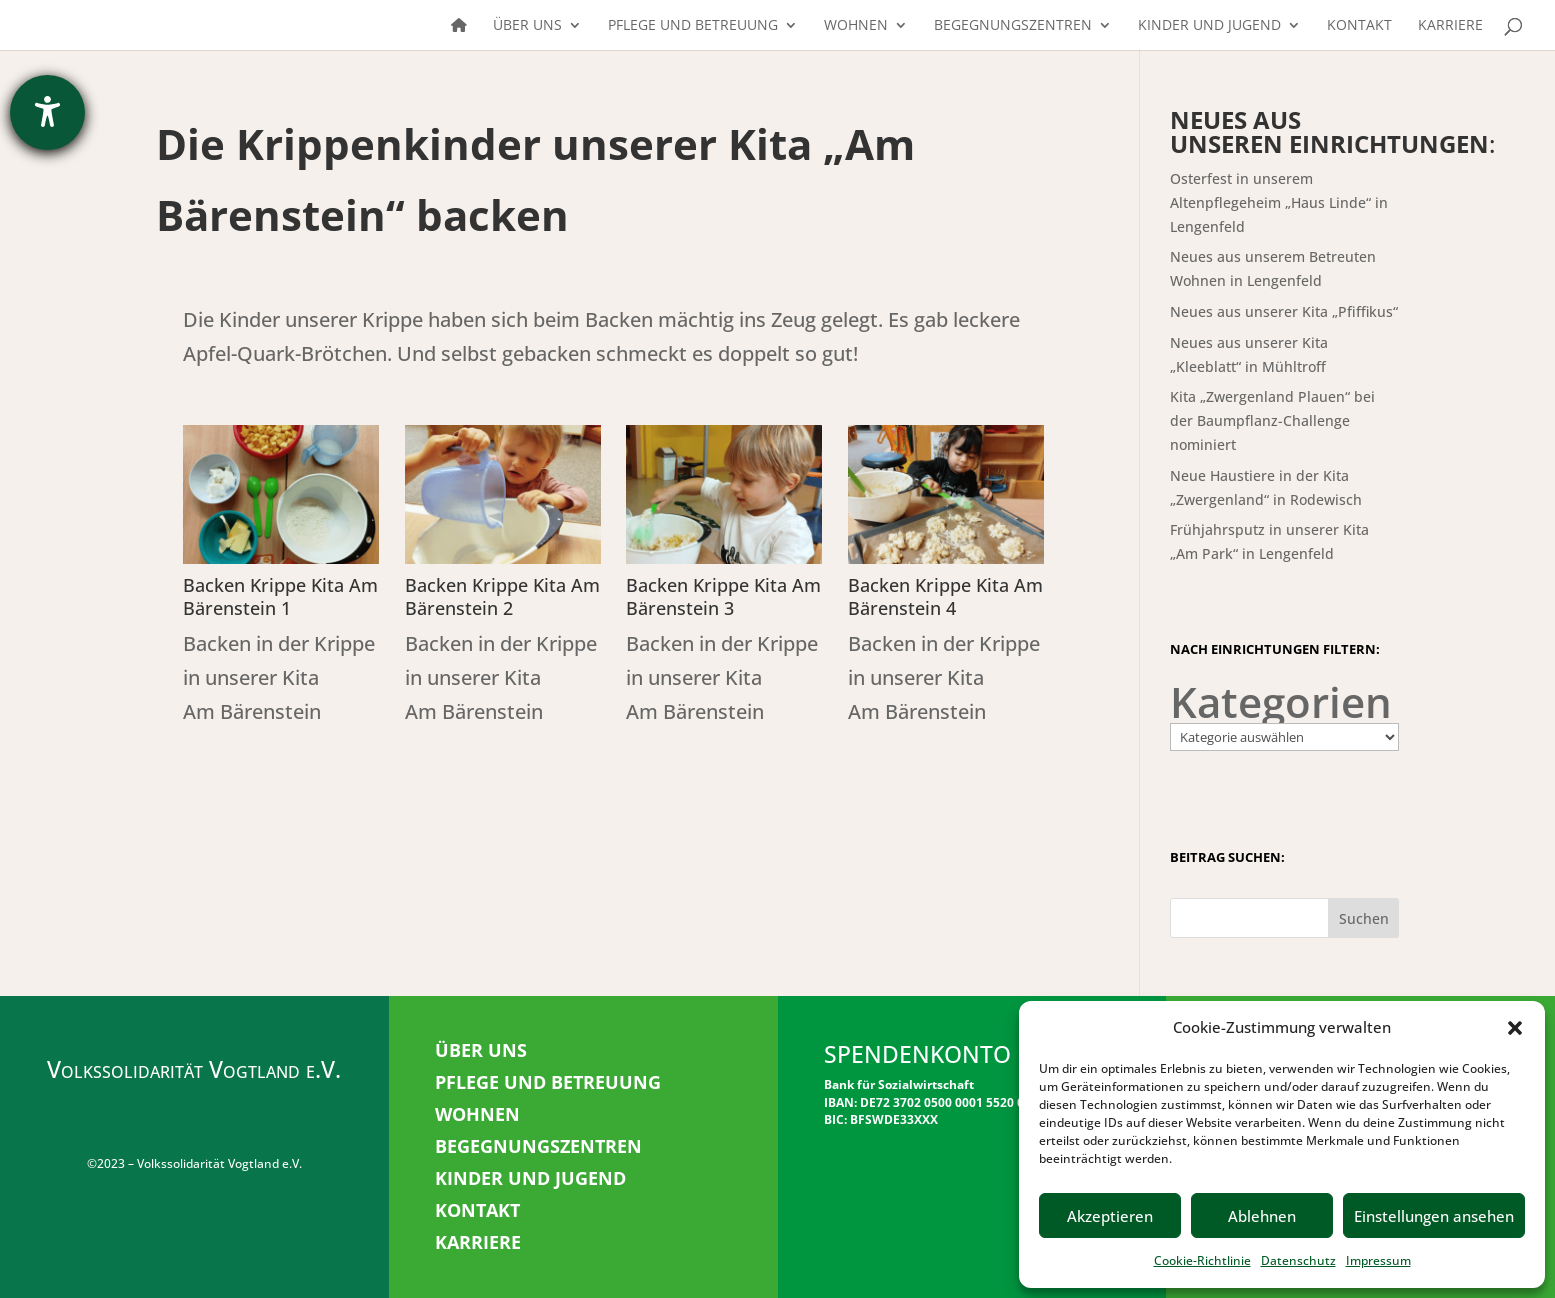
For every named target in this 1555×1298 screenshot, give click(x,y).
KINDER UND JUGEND (530, 1178)
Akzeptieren (1110, 1216)
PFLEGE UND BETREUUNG (548, 1082)
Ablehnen (1262, 1216)
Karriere (1450, 26)
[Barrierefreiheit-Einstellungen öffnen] (47, 112)
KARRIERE (478, 1242)
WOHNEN (477, 1114)
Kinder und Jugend (1209, 26)
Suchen (1364, 918)
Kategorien (1281, 702)
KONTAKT (477, 1210)
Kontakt (1359, 26)
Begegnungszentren (1013, 26)
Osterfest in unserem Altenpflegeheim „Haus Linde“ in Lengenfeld (1279, 202)
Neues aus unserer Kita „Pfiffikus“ (1284, 311)
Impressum (1378, 1260)
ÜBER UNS (481, 1050)
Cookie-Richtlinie (1202, 1260)
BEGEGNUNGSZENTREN (538, 1146)
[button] (1515, 1028)
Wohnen (856, 26)
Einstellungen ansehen (1434, 1216)
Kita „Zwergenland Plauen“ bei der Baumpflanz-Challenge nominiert (1272, 420)
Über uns (527, 26)
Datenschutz (1298, 1260)
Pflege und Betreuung (693, 26)
